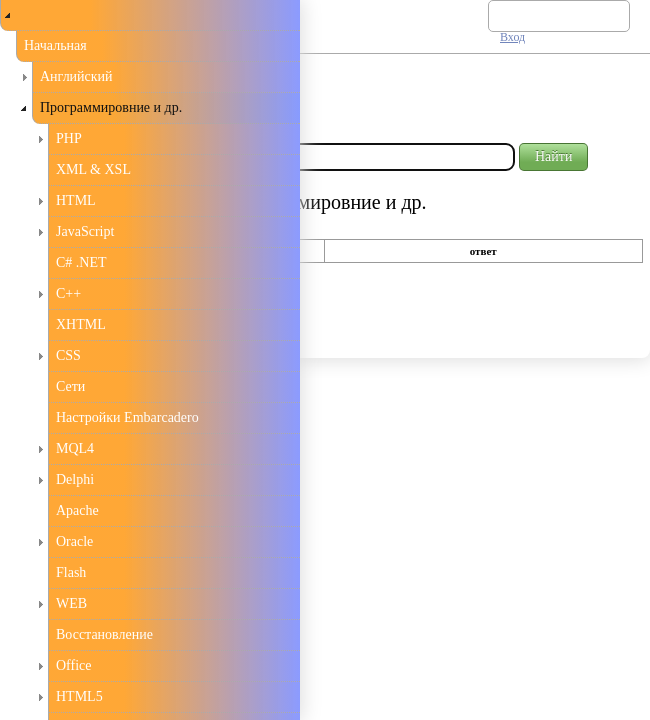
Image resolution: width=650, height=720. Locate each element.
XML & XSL (93, 169)
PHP (69, 138)
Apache (77, 510)
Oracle (74, 541)
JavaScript (85, 231)
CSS (68, 355)
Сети (70, 386)
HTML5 (79, 696)
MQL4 (75, 448)
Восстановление (104, 634)
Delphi (75, 479)
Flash (71, 572)
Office (74, 665)
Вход (512, 37)
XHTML (81, 324)
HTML (76, 200)
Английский (76, 76)
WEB (71, 603)
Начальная (55, 45)
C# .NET (81, 262)
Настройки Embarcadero (127, 417)
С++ (68, 293)
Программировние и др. (111, 107)
